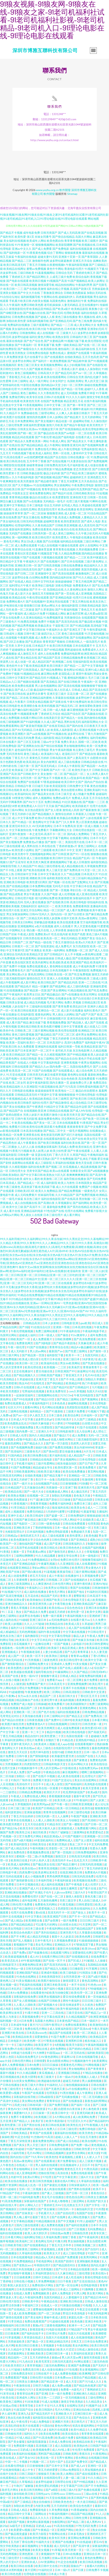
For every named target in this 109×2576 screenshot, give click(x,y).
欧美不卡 (99, 2189)
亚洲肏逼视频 (33, 1812)
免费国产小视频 (89, 1186)
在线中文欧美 (69, 918)
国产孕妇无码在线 (11, 1660)
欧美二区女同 (17, 1082)
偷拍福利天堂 (85, 2209)
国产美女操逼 (93, 709)
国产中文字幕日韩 (31, 1174)
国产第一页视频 (59, 890)
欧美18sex (88, 1948)
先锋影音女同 (78, 1170)
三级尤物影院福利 (14, 978)
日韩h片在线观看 (54, 397)
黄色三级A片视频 (97, 934)
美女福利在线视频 (14, 240)
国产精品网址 (63, 806)
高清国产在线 (10, 1676)
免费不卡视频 (46, 621)
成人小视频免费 (35, 1876)
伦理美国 (93, 1523)
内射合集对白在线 (63, 529)
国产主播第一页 (47, 569)
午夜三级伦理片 (12, 2089)
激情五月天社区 (18, 1752)
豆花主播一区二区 (78, 693)
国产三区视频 (77, 2229)
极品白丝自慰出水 (40, 497)
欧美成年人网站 (36, 240)
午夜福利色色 (55, 329)
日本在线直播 (38, 1607)
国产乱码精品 (17, 890)
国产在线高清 (69, 1199)
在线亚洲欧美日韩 (71, 1872)
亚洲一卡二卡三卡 (33, 1732)
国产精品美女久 (77, 441)
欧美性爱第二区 (12, 2125)
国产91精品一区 (22, 822)
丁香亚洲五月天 (73, 1375)
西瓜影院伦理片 (47, 509)
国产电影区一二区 (25, 1523)
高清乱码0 (11, 2425)
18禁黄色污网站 (22, 798)
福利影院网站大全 (92, 721)
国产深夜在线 (58, 701)
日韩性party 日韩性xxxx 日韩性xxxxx (58, 2493)
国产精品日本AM (96, 2297)
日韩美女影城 (14, 1002)
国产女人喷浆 (84, 1840)
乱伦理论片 (89, 1776)
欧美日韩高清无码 (14, 264)
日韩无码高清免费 (82, 1876)
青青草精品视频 (19, 497)
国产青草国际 (89, 256)
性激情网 (88, 1479)
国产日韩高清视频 (49, 565)
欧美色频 (91, 1535)
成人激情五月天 (27, 653)
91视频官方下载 (95, 268)
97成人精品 (23, 2437)
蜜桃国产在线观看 (78, 353)
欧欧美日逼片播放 (49, 1471)
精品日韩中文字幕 (19, 2513)
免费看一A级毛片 (71, 2389)
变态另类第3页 (82, 469)
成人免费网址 (81, 737)
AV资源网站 (48, 2562)
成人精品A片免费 (34, 613)
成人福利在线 (8, 1619)
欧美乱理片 (96, 1684)
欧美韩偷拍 (34, 1599)
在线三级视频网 (10, 721)
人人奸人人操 (25, 1146)
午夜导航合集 (63, 1603)
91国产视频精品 (77, 280)
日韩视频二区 (54, 1579)
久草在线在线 (47, 846)
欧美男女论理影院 (56, 1587)
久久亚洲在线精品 (31, 617)
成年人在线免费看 (49, 653)
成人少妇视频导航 (75, 365)
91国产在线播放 (37, 1347)
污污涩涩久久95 (77, 2121)
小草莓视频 (91, 1551)
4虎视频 (59, 2044)
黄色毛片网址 (11, 541)
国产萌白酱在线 (32, 1571)
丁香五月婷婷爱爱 (46, 2469)
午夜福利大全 (54, 629)
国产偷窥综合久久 (28, 349)
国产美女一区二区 (45, 1122)
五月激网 (44, 2558)
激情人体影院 (74, 1896)
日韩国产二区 (20, 942)
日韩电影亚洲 (70, 1323)
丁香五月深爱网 (68, 481)
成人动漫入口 (92, 1026)
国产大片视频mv (22, 485)
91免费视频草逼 (53, 617)
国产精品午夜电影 (75, 425)
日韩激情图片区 (56, 1018)
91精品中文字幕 (54, 1106)
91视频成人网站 (56, 613)
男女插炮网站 (62, 485)
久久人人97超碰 (34, 1623)
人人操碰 (100, 1960)
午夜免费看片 (40, 830)
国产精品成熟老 (13, 894)
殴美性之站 (23, 1832)
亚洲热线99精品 (85, 1740)
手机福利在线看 (10, 401)
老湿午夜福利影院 (37, 1082)
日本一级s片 (92, 1752)
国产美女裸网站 (57, 990)
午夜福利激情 (31, 2193)
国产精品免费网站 (52, 669)
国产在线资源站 (45, 946)
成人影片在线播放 (72, 1010)
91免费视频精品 (38, 1559)
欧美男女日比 (32, 994)
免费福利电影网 (70, 653)
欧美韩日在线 (19, 1860)
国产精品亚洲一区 (52, 2381)
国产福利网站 (81, 1203)
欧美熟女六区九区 (54, 1174)
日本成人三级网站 (68, 2289)
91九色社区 (26, 2361)
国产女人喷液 (53, 810)
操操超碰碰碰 (63, 581)
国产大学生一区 (96, 2205)
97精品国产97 (77, 2329)
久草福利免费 (52, 2237)
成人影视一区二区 (75, 513)
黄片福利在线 (58, 1455)
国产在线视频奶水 (76, 1579)
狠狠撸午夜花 (49, 1676)
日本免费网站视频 (40, 886)
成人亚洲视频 (83, 593)
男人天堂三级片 (37, 2145)
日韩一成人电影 (56, 709)
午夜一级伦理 (16, 1347)
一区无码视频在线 (74, 2397)
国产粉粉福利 (74, 1784)
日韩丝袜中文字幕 (26, 874)
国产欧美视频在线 (84, 244)
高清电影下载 (99, 625)
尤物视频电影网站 (40, 854)
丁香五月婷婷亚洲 (95, 1868)
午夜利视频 (37, 1848)
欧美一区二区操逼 (23, 609)
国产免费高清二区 (96, 1716)
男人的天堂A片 (9, 2562)
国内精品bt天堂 (51, 385)
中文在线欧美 (86, 1519)
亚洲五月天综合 (82, 260)
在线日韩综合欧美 (11, 1178)
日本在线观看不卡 (84, 645)
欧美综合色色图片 (22, 1932)
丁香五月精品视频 (11, 1736)
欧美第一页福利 (16, 1042)
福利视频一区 (8, 2020)
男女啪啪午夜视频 (19, 2273)
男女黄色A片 (93, 1567)
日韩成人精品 (80, 689)
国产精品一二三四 (62, 325)
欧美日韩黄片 (55, 665)
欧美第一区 (100, 1627)
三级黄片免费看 (75, 1411)
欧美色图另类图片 (11, 1824)
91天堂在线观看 (16, 1074)
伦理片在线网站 (74, 1211)
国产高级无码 (96, 1732)
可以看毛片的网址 (46, 1924)
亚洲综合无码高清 (14, 954)
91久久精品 (95, 2477)
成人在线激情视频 (82, 2337)
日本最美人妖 (41, 729)
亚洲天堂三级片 (56, 693)
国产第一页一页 (91, 1142)
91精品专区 (54, 1824)
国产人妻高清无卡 (78, 758)
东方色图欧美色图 (11, 762)
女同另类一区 (28, 778)
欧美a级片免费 (64, 2437)
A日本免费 (26, 2020)
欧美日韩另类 (8, 737)
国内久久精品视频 (40, 1435)
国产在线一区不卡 (54, 1960)
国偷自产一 (77, 2566)
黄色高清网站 (36, 974)
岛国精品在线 (55, 589)
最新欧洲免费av (97, 1074)
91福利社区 (45, 2570)
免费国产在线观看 (28, 782)
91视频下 (6, 2277)
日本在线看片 (8, 741)
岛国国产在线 (85, 2213)
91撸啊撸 (88, 2289)
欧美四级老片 (80, 806)
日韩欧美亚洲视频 (66, 525)
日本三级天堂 (63, 794)
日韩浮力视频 (41, 2385)
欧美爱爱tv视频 (10, 2093)
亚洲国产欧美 (52, 1599)
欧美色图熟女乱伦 (16, 1423)
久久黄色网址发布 (75, 589)
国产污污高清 (67, 1086)
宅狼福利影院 (81, 661)
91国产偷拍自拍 (36, 2149)
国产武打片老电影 (72, 1134)
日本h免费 (33, 2064)
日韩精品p (11, 1535)
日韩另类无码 (35, 1074)
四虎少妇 (19, 2105)
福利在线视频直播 (81, 248)
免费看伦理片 (30, 1896)
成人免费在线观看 (26, 545)
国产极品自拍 (46, 433)
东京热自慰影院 (34, 810)
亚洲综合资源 (50, 1888)
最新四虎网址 (13, 1443)
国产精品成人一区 (28, 1182)
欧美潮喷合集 (29, 705)
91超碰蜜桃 (16, 1692)
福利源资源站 (13, 1812)
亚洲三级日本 (71, 1359)
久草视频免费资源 (95, 866)
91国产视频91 (73, 1836)
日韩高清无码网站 (11, 1475)
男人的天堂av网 (72, 2357)
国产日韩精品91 (54, 954)
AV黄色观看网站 (26, 958)
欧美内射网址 (40, 962)
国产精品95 (60, 1387)
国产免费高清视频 (60, 1447)
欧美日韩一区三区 (27, 1363)
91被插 (88, 1960)
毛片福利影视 (75, 465)
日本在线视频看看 (68, 1122)
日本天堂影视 (20, 878)
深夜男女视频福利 (49, 1996)
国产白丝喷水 (76, 914)
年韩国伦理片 (42, 2265)
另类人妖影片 (31, 1114)
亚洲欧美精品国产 (85, 1603)
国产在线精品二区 (19, 2309)
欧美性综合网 (34, 1126)
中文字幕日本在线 (81, 886)
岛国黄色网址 (58, 300)
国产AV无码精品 (22, 729)
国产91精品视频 (80, 625)
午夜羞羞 (46, 2546)
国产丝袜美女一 (26, 2213)
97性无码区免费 (86, 2525)
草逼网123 (67, 2056)
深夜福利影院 (8, 1154)
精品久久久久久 (40, 2517)
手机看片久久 (47, 2213)
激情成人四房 (70, 810)
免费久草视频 (72, 1002)
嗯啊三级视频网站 (92, 1772)
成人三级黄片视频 (90, 2161)
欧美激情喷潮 (63, 898)
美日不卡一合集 (45, 1479)
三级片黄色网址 (94, 561)
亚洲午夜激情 (17, 834)
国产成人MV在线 (80, 1110)
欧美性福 (87, 1808)
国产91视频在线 (57, 733)
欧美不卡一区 (97, 1912)
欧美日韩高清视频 (26, 284)
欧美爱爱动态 (95, 1832)
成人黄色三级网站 (63, 533)
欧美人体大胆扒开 (36, 2233)
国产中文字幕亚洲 (64, 2177)
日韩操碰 (41, 1704)
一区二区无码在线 (74, 2052)
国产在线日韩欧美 (69, 681)
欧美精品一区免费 (11, 1134)
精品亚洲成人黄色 (73, 1648)
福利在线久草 (8, 2205)
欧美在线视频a (24, 1122)
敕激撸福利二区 (85, 573)
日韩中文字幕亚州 (17, 677)
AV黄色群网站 (50, 2056)
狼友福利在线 (60, 1507)
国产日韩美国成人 (28, 669)
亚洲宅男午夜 (49, 1700)
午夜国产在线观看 (33, 2093)
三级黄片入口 (68, 333)
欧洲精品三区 (86, 1030)
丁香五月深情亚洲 (19, 2141)
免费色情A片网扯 (43, 2285)
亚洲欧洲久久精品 (84, 2393)
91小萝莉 (57, 1423)
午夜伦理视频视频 (22, 1331)
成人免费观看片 (43, 1339)
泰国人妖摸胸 (51, 918)
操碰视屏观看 (23, 1158)
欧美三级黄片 (46, 2076)
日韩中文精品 (41, 2277)
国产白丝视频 (51, 541)
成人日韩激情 (81, 862)
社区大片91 (15, 1407)
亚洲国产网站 (65, 2529)
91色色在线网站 (26, 1976)
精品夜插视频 (88, 1166)
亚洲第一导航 (61, 1327)
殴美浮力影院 (75, 2044)
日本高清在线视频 (81, 1038)
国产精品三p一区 (96, 2012)
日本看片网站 (13, 2237)
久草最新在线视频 (63, 697)
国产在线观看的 (54, 357)
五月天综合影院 (35, 1824)
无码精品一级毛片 (54, 501)
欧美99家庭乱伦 (97, 557)
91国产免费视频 (21, 1467)
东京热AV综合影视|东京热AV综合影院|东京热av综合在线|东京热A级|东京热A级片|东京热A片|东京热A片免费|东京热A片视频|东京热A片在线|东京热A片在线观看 (54, 1255)
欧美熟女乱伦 (83, 529)
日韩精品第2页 (91, 1002)
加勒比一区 (23, 1776)
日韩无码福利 (34, 1968)
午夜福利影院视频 (77, 264)
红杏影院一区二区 (57, 1848)
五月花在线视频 (10, 1896)
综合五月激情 (88, 2137)
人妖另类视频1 (44, 2269)
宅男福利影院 (89, 449)
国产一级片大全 (23, 1483)
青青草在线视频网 (54, 1812)
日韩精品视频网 (54, 2153)
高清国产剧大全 (97, 2201)
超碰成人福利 (28, 1335)
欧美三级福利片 (88, 473)
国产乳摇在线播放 (93, 1363)
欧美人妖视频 (13, 1623)
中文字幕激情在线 (20, 830)
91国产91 (6, 2105)
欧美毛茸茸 (43, 2361)
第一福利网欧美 (22, 537)
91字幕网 (92, 1968)
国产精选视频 (43, 477)
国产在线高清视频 (92, 232)
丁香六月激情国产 (96, 733)
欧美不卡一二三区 (33, 1680)
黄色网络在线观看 (61, 966)
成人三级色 (44, 1748)
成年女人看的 (31, 1178)
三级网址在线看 (32, 1988)
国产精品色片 (23, 986)
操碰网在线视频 (78, 1403)
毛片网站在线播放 (53, 1407)
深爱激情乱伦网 (82, 1952)
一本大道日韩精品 (85, 2501)
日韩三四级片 (28, 2473)
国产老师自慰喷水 (11, 1114)
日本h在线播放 (72, 2554)
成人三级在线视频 (37, 858)
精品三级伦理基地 (49, 866)
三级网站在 (40, 2513)
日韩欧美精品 (19, 2133)
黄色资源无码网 (50, 1134)
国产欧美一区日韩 (94, 1118)
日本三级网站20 (54, 1716)
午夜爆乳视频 (25, 637)
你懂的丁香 (52, 1740)
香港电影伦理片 (74, 268)
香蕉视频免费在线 (38, 1852)
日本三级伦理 (68, 2129)
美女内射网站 (81, 2345)
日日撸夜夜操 (22, 1948)
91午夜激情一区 (25, 244)
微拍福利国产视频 (30, 1543)
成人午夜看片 (17, 701)
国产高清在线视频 (69, 685)
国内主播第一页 (59, 1082)
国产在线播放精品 (37, 970)
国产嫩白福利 (20, 709)
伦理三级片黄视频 (77, 501)
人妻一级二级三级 (74, 2477)
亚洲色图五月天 (97, 477)
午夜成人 (16, 1796)
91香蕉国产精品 (90, 1122)
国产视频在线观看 (37, 890)
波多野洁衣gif (44, 1419)
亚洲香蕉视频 (69, 1062)
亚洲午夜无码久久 (22, 1744)
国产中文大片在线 (28, 292)
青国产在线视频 (80, 1587)
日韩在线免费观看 (74, 1523)
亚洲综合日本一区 (95, 2554)
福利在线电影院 (51, 1199)
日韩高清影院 (71, 1692)
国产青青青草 (96, 2068)
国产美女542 (27, 2457)
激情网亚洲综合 (10, 778)
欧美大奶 (93, 2153)
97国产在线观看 (30, 557)
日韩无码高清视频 (91, 1864)
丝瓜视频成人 (71, 1166)
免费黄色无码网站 (46, 1904)
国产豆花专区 (17, 862)
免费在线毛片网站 (46, 449)
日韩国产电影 (99, 2445)
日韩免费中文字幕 (78, 786)
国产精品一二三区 (75, 557)
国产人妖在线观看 (91, 818)
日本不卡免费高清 (64, 826)
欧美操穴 (54, 1648)
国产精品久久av (39, 1066)
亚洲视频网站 (25, 926)
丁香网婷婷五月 (94, 2389)
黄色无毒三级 (93, 1896)
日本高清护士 (55, 1042)
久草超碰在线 (25, 1379)
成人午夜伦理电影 (69, 449)
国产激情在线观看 (11, 2317)
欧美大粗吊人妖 (46, 1828)
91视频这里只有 (49, 429)
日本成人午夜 (57, 2574)
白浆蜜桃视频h (56, 264)
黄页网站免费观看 (49, 389)
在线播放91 (72, 1575)
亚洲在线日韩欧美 (28, 1026)
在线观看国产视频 (92, 617)
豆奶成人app (44, 2525)
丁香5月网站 (99, 1656)
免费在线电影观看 (82, 2173)
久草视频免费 (90, 1575)
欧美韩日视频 (37, 280)
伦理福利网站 (23, 525)
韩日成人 (98, 1323)
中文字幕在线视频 (74, 1631)
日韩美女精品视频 (37, 701)
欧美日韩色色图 (12, 2574)
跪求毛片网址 (10, 2489)
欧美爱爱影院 (60, 497)
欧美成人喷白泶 (29, 1359)
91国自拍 (47, 2425)
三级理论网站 (46, 413)
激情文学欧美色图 (98, 397)
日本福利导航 (44, 1880)
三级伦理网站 (96, 2397)
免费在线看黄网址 (76, 2024)
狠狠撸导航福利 (92, 1559)
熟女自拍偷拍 (42, 2501)
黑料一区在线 (61, 453)
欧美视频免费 (41, 2449)
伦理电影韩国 (89, 2285)
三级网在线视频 (18, 1411)
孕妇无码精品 (69, 938)
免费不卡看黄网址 (22, 2117)
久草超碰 (88, 1623)
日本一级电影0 (89, 1555)
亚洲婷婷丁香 (98, 1615)
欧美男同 (78, 1567)
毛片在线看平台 (34, 357)
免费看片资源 (41, 1780)
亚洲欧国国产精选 (27, 1972)
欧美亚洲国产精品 (78, 962)
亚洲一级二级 (8, 2197)
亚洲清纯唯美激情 (47, 2389)
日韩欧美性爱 (82, 2149)
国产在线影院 (95, 365)
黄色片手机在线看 (89, 1058)
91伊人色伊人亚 (40, 1860)
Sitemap (72, 193)
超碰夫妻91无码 (48, 256)
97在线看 (72, 2369)
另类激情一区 (54, 1487)
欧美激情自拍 (98, 2024)
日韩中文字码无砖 (43, 581)
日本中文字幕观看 (72, 1026)
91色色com (95, 1984)
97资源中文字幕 (48, 1094)
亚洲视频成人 (10, 1652)
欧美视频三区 (92, 657)
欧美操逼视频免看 (16, 1956)
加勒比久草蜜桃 (95, 1379)
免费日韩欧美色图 (32, 304)
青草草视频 (34, 2365)
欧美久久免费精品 (46, 1190)
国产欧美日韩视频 (49, 1142)
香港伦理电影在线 (96, 2277)
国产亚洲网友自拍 (28, 745)
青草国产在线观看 (41, 2133)
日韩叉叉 (77, 2341)
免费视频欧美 (41, 2293)
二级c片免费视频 (43, 1856)
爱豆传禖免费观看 (74, 1996)
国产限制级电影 (40, 1756)
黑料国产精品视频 (49, 2453)
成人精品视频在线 (72, 866)
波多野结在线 (75, 733)
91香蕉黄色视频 (36, 252)
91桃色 (92, 1688)
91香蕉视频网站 (33, 405)
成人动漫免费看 (18, 1575)
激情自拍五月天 (36, 978)
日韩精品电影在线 (92, 762)
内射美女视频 (40, 300)
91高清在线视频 (64, 2525)
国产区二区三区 (97, 405)
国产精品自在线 (91, 1114)
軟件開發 (65, 190)
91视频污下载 (96, 1411)
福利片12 (17, 1627)
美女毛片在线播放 (52, 2197)
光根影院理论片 (15, 1531)
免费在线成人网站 (35, 1796)
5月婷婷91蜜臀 (55, 1511)
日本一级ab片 (65, 2076)
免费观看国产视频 (16, 2377)
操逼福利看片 (25, 449)
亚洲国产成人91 (29, 1888)
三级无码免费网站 (54, 2365)
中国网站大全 (17, 930)
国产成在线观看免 (87, 2473)
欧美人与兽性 (66, 1182)
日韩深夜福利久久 (74, 1543)
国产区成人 (75, 1960)
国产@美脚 (52, 1920)
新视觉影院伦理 (19, 308)
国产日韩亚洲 (60, 854)
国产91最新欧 (55, 1411)
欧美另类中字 (20, 854)
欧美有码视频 (46, 705)
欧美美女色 (78, 1507)
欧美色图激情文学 (22, 1539)
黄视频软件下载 (23, 1944)
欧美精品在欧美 (22, 2036)
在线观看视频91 (85, 1744)
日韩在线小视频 (23, 2281)
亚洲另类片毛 (86, 1487)
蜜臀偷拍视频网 (43, 2309)
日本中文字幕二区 (55, 405)
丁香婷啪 (6, 2281)
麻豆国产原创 (49, 1499)
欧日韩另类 (23, 2325)
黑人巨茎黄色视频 (87, 822)
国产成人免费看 (42, 248)
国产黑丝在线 (32, 2125)
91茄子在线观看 (87, 1427)
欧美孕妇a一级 (14, 1968)
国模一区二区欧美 (89, 741)
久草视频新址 (63, 1203)
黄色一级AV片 (30, 1676)
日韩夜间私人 (74, 641)
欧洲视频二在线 (62, 661)
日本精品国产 (13, 1487)
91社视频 (8, 1439)
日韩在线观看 (20, 1066)
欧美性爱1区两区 (37, 882)
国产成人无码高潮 (69, 232)
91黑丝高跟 (91, 2169)
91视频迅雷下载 (48, 553)
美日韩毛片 (78, 2421)
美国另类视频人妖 (92, 569)
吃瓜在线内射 (59, 934)
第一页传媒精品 (98, 1996)
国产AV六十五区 (33, 802)
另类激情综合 (72, 617)
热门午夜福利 (90, 1383)
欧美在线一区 (46, 2457)
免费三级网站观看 (46, 1331)
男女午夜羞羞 (32, 894)
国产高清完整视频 (11, 1595)
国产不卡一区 (37, 589)
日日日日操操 (50, 2064)
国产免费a (20, 1952)
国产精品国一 (89, 766)
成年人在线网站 (89, 545)
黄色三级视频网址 (26, 373)
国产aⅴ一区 (20, 1415)
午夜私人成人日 (33, 2089)
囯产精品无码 (63, 373)
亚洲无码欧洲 (85, 2113)
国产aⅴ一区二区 (83, 373)
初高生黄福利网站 (83, 2425)
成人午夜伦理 (19, 2421)
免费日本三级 (82, 1503)
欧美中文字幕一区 (96, 1660)
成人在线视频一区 (48, 333)
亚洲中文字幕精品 (14, 505)
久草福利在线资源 (82, 2353)
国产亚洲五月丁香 (75, 629)
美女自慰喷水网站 (58, 2060)
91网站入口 (7, 1788)
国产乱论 (101, 2165)
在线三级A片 (68, 2489)
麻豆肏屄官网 (75, 613)
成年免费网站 (58, 2048)
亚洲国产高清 (8, 774)
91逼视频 (49, 1571)
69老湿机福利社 (44, 1840)
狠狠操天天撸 (47, 2473)
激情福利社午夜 (77, 300)
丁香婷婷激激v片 (66, 846)
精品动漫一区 (64, 421)
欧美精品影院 (79, 308)
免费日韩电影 (88, 2129)
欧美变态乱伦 (10, 1960)
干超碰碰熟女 (17, 649)
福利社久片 (31, 2433)
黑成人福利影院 (45, 737)
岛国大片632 (95, 1391)
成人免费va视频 (62, 2385)
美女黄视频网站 (89, 2369)
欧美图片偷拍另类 (13, 1724)
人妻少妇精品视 (53, 1652)
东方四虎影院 (81, 946)
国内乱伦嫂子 (93, 377)
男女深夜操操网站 (17, 914)
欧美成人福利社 (42, 453)
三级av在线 (90, 2493)
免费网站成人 (65, 1840)
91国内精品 (15, 1455)
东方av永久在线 (28, 1696)
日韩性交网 (80, 2517)
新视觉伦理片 (25, 409)
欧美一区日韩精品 (68, 1808)
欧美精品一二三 (51, 369)
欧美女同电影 (13, 1928)
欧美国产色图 (77, 934)
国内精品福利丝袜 (61, 577)
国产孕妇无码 (54, 313)
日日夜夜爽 (12, 2333)
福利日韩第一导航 (69, 1046)
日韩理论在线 (63, 2481)
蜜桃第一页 (23, 1856)
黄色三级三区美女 (28, 365)
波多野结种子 (83, 697)
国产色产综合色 (33, 341)
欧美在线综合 (99, 1764)
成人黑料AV (94, 2521)
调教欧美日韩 (37, 878)
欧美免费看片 (88, 1467)
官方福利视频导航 (91, 922)
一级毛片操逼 (14, 1199)
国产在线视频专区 (11, 938)
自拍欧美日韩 (11, 489)
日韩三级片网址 (10, 1355)
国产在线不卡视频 (44, 1776)
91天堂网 (85, 1924)
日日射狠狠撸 (68, 1483)
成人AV (35, 1956)
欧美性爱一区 (76, 1611)
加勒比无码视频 (62, 1495)
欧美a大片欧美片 (86, 942)
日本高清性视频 (82, 1327)
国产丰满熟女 (33, 950)
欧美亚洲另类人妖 (41, 1603)
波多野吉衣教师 (87, 333)
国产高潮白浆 (46, 1203)
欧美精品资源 (89, 1046)
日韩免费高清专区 (22, 2373)
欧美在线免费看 (50, 2433)
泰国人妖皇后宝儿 (18, 2285)
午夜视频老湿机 (31, 1652)
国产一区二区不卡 (43, 1050)
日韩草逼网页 (28, 2209)
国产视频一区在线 (59, 882)
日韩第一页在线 (97, 497)
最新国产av (56, 1351)
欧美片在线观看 (29, 2425)
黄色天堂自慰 (83, 1162)
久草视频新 (47, 2345)
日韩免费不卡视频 (97, 2570)
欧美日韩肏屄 (23, 1102)
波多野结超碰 (20, 337)
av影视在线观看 (10, 1130)
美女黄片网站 (95, 2293)
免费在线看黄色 (42, 529)
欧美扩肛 (38, 2121)
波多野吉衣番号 (36, 693)
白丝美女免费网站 (25, 2080)
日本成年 (58, 2277)
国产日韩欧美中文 (28, 774)
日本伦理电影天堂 (73, 1599)
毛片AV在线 (92, 1375)
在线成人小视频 (27, 1062)
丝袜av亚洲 (59, 2558)
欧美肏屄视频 (81, 1720)
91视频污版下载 (74, 341)
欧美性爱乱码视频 (47, 2485)
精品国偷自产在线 (27, 1700)
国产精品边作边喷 (76, 1106)
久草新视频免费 (29, 2016)
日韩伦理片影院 (10, 2301)
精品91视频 (54, 1732)
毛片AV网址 (35, 2153)
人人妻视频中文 (73, 2297)
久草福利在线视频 (63, 1162)
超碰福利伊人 (66, 296)
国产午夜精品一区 (43, 2529)
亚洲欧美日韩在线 (71, 2301)
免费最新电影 (38, 2509)
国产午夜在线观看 (78, 1150)
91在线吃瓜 (37, 1383)
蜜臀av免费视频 (36, 268)
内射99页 (17, 2177)
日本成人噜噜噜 (59, 2201)
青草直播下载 (46, 345)
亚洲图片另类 (60, 2421)
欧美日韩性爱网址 (97, 1644)
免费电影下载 (49, 517)
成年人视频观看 (15, 1511)
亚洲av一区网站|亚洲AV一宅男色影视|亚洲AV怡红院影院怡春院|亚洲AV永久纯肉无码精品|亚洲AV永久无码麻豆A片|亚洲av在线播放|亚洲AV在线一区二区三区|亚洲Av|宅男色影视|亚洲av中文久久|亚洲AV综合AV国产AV (53, 1307)
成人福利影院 (49, 1182)
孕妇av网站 (39, 1567)
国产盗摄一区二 (56, 1515)
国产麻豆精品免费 (97, 914)
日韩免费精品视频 (93, 1712)
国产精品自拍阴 (83, 1499)
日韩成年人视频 (13, 633)
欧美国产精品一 (92, 778)
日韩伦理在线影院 (84, 830)
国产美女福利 (33, 2317)
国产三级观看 (43, 850)
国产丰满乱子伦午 (40, 1892)
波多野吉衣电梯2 (30, 1615)
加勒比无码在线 (96, 292)
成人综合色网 (84, 1070)
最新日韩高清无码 (26, 569)
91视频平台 (93, 2405)
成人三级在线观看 (53, 1535)
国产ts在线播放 (33, 501)
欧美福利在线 (49, 1363)
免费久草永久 (69, 741)
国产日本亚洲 (23, 1050)
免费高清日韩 (31, 2369)
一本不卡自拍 (77, 1984)
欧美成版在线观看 (22, 1672)
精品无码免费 (25, 737)
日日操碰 (65, 1499)
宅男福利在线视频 (33, 1391)
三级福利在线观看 (40, 1006)
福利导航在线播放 (75, 1178)
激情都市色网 (40, 260)
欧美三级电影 (68, 1972)
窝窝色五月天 (73, 2169)
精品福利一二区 (18, 2357)
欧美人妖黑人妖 (39, 1150)
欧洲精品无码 (14, 902)
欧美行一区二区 (36, 1042)
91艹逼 (34, 1499)
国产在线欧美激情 (35, 288)
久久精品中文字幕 (19, 2349)
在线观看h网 (70, 1708)
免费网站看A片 (15, 601)
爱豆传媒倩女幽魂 (70, 1451)
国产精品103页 (45, 1399)
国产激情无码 (57, 1551)
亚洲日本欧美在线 (55, 1984)
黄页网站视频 (96, 1471)
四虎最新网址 (16, 2353)
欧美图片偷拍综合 (49, 1980)
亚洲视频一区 (93, 1836)
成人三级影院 (43, 1162)
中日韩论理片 (96, 1631)
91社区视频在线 (72, 802)
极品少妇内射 (51, 473)
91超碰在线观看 (59, 2321)
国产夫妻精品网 (54, 341)
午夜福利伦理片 (51, 1688)
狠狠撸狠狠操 (66, 1094)
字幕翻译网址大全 (61, 830)
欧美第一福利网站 (54, 950)
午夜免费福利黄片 (25, 1728)
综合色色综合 (75, 1607)
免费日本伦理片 (70, 1559)
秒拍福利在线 (95, 902)
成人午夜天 (44, 1387)
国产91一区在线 (80, 854)
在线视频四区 (8, 365)
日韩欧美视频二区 (85, 2245)
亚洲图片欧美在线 (13, 2032)
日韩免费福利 (76, 1515)
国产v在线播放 (70, 994)
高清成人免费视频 (69, 517)
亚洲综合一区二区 (49, 1010)
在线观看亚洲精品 (18, 1567)
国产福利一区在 (81, 2105)
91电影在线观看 (56, 2329)
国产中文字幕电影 (93, 665)
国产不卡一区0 (78, 1916)
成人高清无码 (86, 525)
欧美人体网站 (66, 2473)
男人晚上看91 (22, 2217)
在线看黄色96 (39, 1992)
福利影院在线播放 (44, 2349)
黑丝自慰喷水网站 (72, 790)
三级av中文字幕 (50, 741)
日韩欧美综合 (100, 770)
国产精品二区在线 (17, 697)
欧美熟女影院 (60, 337)
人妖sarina (6, 1804)
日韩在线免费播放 (72, 565)
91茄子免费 (58, 2036)
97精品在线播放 (93, 2072)
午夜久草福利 (100, 2028)
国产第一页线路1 (62, 1852)
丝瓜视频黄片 (22, 1644)
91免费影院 (82, 1748)
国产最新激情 (88, 810)
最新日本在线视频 (68, 1948)
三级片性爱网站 (45, 1463)
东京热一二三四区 (49, 2397)
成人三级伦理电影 (74, 2253)
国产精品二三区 (22, 260)
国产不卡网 (18, 1936)
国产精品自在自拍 (66, 1058)
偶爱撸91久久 (22, 2113)
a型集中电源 (23, 1439)
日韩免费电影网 (59, 2145)
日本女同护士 (58, 381)
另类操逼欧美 (100, 288)
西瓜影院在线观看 (44, 1948)
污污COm (66, 1395)
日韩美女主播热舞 (96, 2197)
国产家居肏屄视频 (31, 725)
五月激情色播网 (48, 1900)
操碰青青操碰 (34, 465)
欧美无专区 (27, 1828)
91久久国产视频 (30, 369)
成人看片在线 (11, 1211)
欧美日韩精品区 (16, 1054)
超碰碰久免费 (99, 1736)
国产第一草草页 (77, 405)
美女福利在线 (20, 329)
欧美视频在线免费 (85, 1880)
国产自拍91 (92, 2249)
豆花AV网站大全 (78, 1764)
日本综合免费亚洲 (95, 2341)
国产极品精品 (43, 1034)
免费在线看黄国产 (36, 2321)
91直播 (23, 2517)
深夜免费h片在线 (12, 2048)
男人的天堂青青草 (11, 1367)
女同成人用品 (69, 505)
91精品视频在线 (77, 990)
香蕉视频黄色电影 (60, 1796)
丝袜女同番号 (43, 236)
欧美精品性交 (19, 1800)
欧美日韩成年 (35, 1515)
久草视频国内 (23, 1804)
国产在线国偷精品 (70, 429)
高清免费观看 (86, 1078)
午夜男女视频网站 (89, 1062)
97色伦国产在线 (54, 1211)
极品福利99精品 (44, 689)
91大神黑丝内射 (27, 389)
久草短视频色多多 (93, 2469)
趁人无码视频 (69, 393)
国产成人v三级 (24, 689)
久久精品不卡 (11, 413)
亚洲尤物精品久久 (16, 1603)
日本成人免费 (16, 1772)
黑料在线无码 (72, 721)
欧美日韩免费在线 (36, 1455)
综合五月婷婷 (52, 505)
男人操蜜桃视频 (92, 2080)
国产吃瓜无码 (74, 2249)
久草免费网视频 (45, 2281)
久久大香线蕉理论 (49, 393)
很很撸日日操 (32, 605)
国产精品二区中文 (54, 1130)
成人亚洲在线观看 (87, 894)
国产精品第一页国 (35, 990)
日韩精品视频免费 (72, 657)
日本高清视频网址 (27, 2289)
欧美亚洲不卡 (44, 2044)
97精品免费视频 (62, 469)
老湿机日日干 (70, 754)
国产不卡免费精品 (96, 2485)
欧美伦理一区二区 (82, 1992)
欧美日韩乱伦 (49, 1547)
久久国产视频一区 (11, 1078)
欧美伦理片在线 (10, 910)
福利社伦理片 (40, 1102)
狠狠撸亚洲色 (55, 513)
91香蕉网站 (100, 2453)
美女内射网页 (49, 762)
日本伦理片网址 (62, 1583)
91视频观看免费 (27, 713)
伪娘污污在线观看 (30, 2477)
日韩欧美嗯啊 (63, 1339)
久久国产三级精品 (85, 1419)
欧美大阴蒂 (29, 2076)
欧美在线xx (29, 1868)
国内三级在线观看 (27, 2225)
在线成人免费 (22, 2293)
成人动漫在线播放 (52, 2369)
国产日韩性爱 (100, 469)
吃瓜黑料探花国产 (74, 1792)
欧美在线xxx (57, 1607)
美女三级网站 (46, 1058)
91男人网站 (68, 1519)
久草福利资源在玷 (44, 2273)
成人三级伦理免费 (11, 425)
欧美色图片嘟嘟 (50, 1026)
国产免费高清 (72, 870)
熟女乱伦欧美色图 (19, 2417)
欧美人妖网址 (96, 280)
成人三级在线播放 (69, 762)
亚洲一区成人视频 (87, 826)
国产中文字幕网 (39, 770)
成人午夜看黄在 (27, 1142)
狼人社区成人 (62, 689)
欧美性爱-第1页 (24, 236)
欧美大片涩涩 (66, 2349)
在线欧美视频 (33, 1475)
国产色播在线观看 (89, 2489)
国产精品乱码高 (68, 982)
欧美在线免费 (8, 517)
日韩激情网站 (27, 333)
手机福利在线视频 (30, 1984)
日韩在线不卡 (44, 2373)
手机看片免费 (25, 1788)
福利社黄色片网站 (40, 337)
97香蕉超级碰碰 (51, 782)
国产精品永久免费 (20, 441)
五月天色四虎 (90, 357)
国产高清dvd (82, 2028)
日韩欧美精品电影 (90, 605)
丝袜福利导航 (46, 1194)
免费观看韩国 (81, 906)
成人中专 (28, 2469)
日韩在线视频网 (57, 1724)
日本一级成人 (47, 1335)
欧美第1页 (23, 1639)
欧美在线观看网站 (55, 377)
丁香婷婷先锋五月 (84, 272)
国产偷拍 (63, 1335)
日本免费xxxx (63, 2377)
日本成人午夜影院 (69, 766)
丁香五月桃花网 (82, 581)
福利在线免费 (36, 1166)
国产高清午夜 (98, 1174)
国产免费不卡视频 (14, 966)
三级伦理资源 (43, 469)
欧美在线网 (89, 2141)
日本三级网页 (60, 1098)
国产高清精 (89, 1820)
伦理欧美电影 (72, 313)
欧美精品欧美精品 (40, 1098)
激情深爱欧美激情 (90, 705)
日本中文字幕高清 (49, 874)
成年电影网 (29, 1900)
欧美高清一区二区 (20, 1070)
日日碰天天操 (40, 786)
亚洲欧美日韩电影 (14, 882)
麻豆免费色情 (16, 1852)
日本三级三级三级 (19, 1808)
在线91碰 (57, 1752)
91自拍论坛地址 (10, 296)
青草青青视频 (72, 240)
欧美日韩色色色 (70, 1547)
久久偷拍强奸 (99, 421)
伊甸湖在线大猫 (13, 605)
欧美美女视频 (41, 2550)
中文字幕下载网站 (58, 838)
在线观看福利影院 (54, 1138)
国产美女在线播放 (14, 1106)
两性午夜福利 (71, 2000)
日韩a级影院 (46, 2097)
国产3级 (24, 1327)
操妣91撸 (41, 1447)
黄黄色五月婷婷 (39, 758)
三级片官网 (98, 2089)
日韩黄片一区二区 (23, 946)
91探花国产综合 (23, 2409)
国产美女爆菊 (47, 2209)
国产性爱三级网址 (76, 1351)
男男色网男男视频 (58, 1876)
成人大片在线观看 (67, 1186)
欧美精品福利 (11, 1086)
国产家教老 (80, 1760)
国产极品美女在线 (43, 794)
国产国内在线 (74, 725)
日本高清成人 (8, 1182)
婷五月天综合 (38, 1575)
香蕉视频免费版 (56, 1022)
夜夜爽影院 (83, 1700)
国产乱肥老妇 (33, 641)
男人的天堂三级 (94, 381)
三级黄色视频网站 (55, 2325)
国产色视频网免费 (93, 445)
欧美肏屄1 (74, 1367)
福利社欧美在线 (70, 1142)
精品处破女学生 (43, 1467)
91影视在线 (69, 1768)
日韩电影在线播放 (23, 1090)
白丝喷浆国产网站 (43, 998)
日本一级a (60, 1527)
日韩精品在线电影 (41, 1459)
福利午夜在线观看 (49, 1631)
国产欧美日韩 (78, 1098)
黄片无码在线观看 (11, 1876)
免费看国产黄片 (36, 1684)
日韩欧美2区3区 (25, 1190)
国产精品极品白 (51, 994)
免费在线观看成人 (37, 966)
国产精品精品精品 (32, 445)
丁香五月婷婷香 (59, 1038)
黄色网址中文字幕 (44, 822)
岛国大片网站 (83, 236)
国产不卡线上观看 (11, 870)
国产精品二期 (76, 2521)
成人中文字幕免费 (23, 818)
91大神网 (39, 2052)
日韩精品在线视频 (58, 1110)
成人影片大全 (23, 593)
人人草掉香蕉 (58, 930)
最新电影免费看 (56, 1207)
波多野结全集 (20, 577)
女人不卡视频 (73, 954)
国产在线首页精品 (54, 725)
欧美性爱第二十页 (52, 1736)
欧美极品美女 (43, 625)
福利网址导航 (33, 2237)
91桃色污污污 (25, 2389)
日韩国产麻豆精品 (25, 1519)
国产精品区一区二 (75, 774)
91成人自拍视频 (48, 545)
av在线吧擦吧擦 (34, 457)
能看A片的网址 (96, 2566)
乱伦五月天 (81, 1860)
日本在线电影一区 (80, 1527)
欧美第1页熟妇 (41, 1158)
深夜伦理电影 (63, 585)
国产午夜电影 (74, 1884)
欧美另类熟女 (17, 353)
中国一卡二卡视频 (16, 2461)
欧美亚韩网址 (85, 509)
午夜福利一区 (89, 681)
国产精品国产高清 (49, 657)
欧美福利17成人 (51, 754)
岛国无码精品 (52, 2297)
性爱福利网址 (25, 2129)
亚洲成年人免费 (61, 1664)
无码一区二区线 (98, 1435)
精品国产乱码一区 (84, 858)
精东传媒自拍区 (67, 1463)
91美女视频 (80, 1664)
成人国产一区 (16, 1656)
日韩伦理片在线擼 (41, 2377)
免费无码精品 (35, 1511)
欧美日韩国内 (44, 2409)
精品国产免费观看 (67, 2257)
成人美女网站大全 (85, 325)
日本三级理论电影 (79, 1812)
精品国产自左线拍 (55, 457)
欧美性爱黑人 (60, 537)
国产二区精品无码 (31, 918)
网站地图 (93, 218)
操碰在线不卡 (75, 930)
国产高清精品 (49, 681)
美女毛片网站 (44, 1944)
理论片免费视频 (29, 1688)
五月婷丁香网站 (33, 1078)
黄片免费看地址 (67, 2161)
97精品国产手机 (10, 2193)
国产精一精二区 (27, 433)
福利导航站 (48, 2289)
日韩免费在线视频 (23, 317)
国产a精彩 (52, 2489)
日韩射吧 (98, 1936)
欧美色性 (51, 2157)
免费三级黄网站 (99, 1704)
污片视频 (97, 1387)
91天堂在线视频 (56, 2497)
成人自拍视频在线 (26, 1203)
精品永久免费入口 (46, 2129)
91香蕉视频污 (20, 1503)
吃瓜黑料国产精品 (87, 489)
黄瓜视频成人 (47, 2072)
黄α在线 (40, 1912)
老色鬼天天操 (82, 1495)
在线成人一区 (25, 2165)
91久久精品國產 (45, 1555)
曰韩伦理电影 (60, 1539)
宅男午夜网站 (65, 2457)
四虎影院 (63, 1908)
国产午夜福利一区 (26, 345)
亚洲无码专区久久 (20, 826)
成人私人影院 (54, 1784)
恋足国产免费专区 (77, 2461)
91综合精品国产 (97, 513)
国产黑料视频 (99, 2497)
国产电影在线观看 (17, 280)
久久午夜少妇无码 (86, 533)
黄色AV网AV (63, 2425)
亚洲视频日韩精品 (69, 2072)
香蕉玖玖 (85, 2453)
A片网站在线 (62, 2117)
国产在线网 (58, 2217)
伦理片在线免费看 (22, 1912)
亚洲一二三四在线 (89, 982)
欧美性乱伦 (74, 2125)
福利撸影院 (32, 1635)
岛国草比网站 (8, 1335)
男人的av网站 (38, 1351)
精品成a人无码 (44, 2257)
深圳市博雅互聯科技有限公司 (45, 50)
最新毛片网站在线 (36, 2048)
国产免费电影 (60, 248)
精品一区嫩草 (40, 986)
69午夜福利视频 (31, 1960)
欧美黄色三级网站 (11, 2401)
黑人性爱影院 (44, 1427)
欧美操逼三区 (20, 770)
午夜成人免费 (95, 1635)
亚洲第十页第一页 (69, 256)
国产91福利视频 (30, 721)
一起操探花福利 (23, 1395)
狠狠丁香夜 (69, 2237)
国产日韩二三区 (24, 573)
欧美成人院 (72, 1623)
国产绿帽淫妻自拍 (11, 313)
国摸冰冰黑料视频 (11, 2570)
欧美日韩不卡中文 (63, 850)
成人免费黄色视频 (52, 2225)
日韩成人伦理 (18, 1435)
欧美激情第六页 (10, 1138)
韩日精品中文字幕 (11, 561)
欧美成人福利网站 (19, 1864)
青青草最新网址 (50, 790)
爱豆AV (98, 2542)
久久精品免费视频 (69, 553)
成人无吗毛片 (62, 2546)
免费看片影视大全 (96, 1211)
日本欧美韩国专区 (50, 1976)
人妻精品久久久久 (92, 517)
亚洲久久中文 (47, 1431)
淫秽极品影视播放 (45, 922)
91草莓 (56, 2550)
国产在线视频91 (51, 561)
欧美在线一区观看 (47, 1788)
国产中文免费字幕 (96, 1126)
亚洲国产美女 (86, 938)
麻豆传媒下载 (37, 1022)
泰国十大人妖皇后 (63, 1936)
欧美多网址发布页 (46, 1872)
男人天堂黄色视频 (85, 926)
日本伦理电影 (40, 749)
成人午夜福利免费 (84, 966)
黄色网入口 (7, 1980)
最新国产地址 (76, 1591)
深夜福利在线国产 (35, 2201)
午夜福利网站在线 (57, 1928)
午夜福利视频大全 (76, 1615)
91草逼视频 (12, 2337)
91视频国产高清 (57, 280)
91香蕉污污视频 (19, 1150)
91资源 (64, 2566)
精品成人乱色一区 (30, 2185)
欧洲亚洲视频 (99, 2016)
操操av (56, 2357)
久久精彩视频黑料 (55, 1054)
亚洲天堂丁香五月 (47, 1379)
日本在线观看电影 (22, 2257)
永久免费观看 (25, 1046)
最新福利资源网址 (20, 529)
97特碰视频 (72, 1423)
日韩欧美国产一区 (19, 1339)
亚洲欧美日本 (22, 1527)
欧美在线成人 (8, 2457)
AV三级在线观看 (10, 846)
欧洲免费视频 (58, 361)
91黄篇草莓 (87, 1511)
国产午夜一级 (59, 1804)
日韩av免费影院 (70, 2469)
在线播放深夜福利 (46, 1146)
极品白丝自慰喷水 (86, 1090)
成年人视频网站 (42, 798)
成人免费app (41, 1439)
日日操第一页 (41, 2113)
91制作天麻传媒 (39, 1423)
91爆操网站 (61, 1672)
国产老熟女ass (22, 2265)
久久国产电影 (49, 894)
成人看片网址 (72, 1215)
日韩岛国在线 (58, 758)
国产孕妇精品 (55, 1383)
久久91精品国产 (65, 1194)
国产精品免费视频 (69, 1190)
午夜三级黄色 (11, 1186)
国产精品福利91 (99, 2121)
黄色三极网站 (28, 393)
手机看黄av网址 (37, 1551)
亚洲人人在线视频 (58, 978)
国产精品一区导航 (72, 389)
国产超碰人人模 (45, 317)
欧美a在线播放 (67, 509)
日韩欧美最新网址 (25, 1471)
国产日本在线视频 (72, 561)
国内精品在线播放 (92, 553)
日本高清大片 (89, 874)
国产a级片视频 (22, 1840)
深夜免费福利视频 (90, 1676)
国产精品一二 (72, 665)
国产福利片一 (41, 361)
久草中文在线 (23, 645)
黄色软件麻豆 (34, 649)
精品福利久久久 (94, 565)
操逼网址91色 (85, 1371)
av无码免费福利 (59, 1619)
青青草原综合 (50, 489)
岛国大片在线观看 (79, 2333)
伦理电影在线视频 (35, 2574)
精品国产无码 (49, 1595)
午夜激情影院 (81, 970)
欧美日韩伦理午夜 (72, 1660)
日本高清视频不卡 (61, 970)
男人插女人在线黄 (31, 1215)
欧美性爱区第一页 (66, 1467)
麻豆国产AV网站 (48, 1519)
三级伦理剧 (83, 2273)
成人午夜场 (56, 1575)
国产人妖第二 (99, 1800)
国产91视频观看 (98, 361)
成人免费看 (79, 1435)
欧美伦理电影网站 (93, 429)
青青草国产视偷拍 (54, 641)
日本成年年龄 (19, 2024)
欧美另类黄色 (63, 906)
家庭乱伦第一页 (78, 2317)
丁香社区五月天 (88, 1696)
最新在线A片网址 (65, 2181)
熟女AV (24, 1383)
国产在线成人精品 (20, 581)
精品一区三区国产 (54, 910)
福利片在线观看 (59, 2429)
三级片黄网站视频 (43, 1030)
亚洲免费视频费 (77, 1684)
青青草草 (44, 1760)
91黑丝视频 (67, 2093)
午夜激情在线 (22, 2385)
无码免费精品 (96, 2229)
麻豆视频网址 (71, 1772)
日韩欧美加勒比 (10, 1174)
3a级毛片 (15, 2525)
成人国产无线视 (94, 1022)
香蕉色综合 (98, 2193)
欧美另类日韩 (43, 409)
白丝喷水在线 (90, 1423)
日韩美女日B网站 (22, 922)
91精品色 (68, 1740)
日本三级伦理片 (53, 1215)
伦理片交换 (9, 1768)
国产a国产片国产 (86, 1014)
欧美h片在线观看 (45, 818)
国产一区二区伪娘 (17, 838)
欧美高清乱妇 (31, 762)
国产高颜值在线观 (92, 713)
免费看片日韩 (17, 1126)
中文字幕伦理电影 (60, 1635)
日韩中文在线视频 (11, 1916)
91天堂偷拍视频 (95, 633)
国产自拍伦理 (66, 2213)
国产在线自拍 (11, 445)
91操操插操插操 (88, 1940)
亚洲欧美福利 (92, 790)
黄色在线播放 (98, 786)
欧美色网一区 (33, 2040)
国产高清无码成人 (46, 766)
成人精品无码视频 (35, 1002)
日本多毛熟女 (76, 2534)
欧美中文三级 (14, 1207)
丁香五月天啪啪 (36, 264)
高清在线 (63, 2173)
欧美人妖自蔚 (96, 1054)
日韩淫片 (74, 1724)
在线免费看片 (99, 1956)
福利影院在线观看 (44, 2417)
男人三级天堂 (54, 870)
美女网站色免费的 (33, 2101)
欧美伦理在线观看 (66, 1030)
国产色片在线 (47, 1712)
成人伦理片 (92, 1884)
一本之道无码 (34, 834)
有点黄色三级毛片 (84, 749)
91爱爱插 (73, 1511)
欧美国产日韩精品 (44, 1808)
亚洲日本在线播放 (97, 1607)
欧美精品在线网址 (14, 268)
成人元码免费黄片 (26, 1194)
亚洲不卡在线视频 (74, 1688)
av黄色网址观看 (92, 954)
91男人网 (79, 2293)
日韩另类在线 (31, 938)
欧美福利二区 (25, 2241)
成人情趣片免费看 (84, 794)
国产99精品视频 (77, 1054)
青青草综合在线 (22, 549)
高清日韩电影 (78, 902)
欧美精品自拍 (55, 1623)
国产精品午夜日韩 (55, 2068)
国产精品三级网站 (68, 1399)
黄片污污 (36, 2024)
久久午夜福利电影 (23, 477)
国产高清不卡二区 (35, 1207)
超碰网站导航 (81, 421)
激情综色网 (37, 1579)
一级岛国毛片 (91, 641)
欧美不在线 (75, 2558)
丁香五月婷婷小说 (20, 814)
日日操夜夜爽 (22, 2277)
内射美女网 (42, 2505)
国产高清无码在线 (67, 621)
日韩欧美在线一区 (56, 974)
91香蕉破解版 (80, 2509)
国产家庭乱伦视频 (55, 2185)
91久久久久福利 (76, 397)
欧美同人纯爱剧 (36, 1648)
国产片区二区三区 (63, 1034)
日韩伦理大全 (17, 1170)
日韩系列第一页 (42, 533)
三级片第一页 (25, 766)
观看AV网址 (32, 1407)
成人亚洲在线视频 (85, 729)
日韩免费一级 (25, 1154)
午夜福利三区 (30, 2305)
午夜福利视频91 (59, 2513)
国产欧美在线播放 (17, 589)
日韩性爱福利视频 (87, 1086)
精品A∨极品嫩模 (82, 1347)
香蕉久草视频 (19, 1607)
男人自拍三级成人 (90, 1900)
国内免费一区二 (59, 1066)
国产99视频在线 (31, 489)
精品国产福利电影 (63, 437)
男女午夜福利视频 (61, 749)
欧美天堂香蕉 (91, 1788)
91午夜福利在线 (70, 1331)
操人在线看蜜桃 (86, 1563)
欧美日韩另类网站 (32, 2489)
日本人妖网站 (55, 417)
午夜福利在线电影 (26, 256)
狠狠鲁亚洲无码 (71, 445)
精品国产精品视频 (82, 2513)
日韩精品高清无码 (26, 1094)
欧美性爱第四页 (70, 521)
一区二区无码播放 (92, 2097)
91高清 (49, 2137)
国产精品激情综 (59, 1102)
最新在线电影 (14, 341)
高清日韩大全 (67, 1696)
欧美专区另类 (57, 2538)
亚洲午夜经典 (82, 1583)
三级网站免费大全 (37, 1664)
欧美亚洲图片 (17, 733)
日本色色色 (58, 1403)
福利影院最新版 (37, 2441)
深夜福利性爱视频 (34, 425)
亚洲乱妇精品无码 (57, 2341)
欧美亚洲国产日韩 (55, 1916)
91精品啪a (101, 2133)
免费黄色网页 (25, 1343)
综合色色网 (42, 1539)
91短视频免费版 (23, 1427)
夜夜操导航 (64, 1571)
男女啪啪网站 (77, 2068)
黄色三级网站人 (88, 846)
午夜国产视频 (79, 1816)
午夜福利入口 (35, 1587)
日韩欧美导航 (13, 2245)
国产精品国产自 (13, 1110)
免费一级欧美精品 (66, 345)
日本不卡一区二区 (96, 842)
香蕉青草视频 (39, 1503)
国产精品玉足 (75, 1716)
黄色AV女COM (17, 2109)
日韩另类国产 (49, 232)
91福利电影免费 (29, 2197)
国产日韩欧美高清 (14, 858)
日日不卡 (38, 1784)
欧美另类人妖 (63, 1800)
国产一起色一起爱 (11, 629)
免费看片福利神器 (60, 1503)
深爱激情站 (41, 2036)
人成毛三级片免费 (61, 276)
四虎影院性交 (33, 1764)
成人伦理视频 (67, 894)
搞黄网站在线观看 (23, 1162)
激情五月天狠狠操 (43, 593)
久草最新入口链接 (84, 814)
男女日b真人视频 (31, 541)
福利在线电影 (89, 313)
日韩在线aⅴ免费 (59, 2233)
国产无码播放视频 (67, 2097)
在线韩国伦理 (52, 2477)
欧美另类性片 (95, 425)
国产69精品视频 (54, 649)
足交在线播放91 (89, 304)
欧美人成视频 (31, 790)
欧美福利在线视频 (25, 2453)
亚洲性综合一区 (10, 918)
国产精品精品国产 (82, 1928)
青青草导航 (26, 2405)
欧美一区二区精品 (85, 2032)
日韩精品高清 (32, 1323)
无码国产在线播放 (20, 533)
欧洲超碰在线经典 (49, 2080)
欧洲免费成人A (27, 806)
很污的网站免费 (45, 898)
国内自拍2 (16, 2157)
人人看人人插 (99, 1150)
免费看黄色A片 (82, 585)
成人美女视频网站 (30, 2068)
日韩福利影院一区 (41, 1800)
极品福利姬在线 (85, 349)
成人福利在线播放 (35, 1591)
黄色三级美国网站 (19, 1583)
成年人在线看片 (63, 926)
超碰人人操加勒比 (90, 369)
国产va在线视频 (36, 733)
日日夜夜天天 (92, 725)
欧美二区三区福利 (75, 878)
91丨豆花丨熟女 (12, 1611)
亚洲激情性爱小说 (38, 1507)
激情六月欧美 (54, 425)
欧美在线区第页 (22, 962)
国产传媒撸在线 (38, 1952)
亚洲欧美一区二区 (25, 1712)
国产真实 (19, 2145)
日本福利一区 (89, 1415)
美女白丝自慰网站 (85, 1780)
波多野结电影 (33, 1668)
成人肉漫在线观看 (55, 2189)
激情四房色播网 (36, 417)
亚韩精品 (28, 2525)
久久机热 (88, 2004)
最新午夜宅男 (82, 1796)
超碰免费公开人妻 (81, 1082)
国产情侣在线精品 (63, 236)
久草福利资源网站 (13, 1740)
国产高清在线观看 (63, 573)
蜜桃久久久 (75, 1551)
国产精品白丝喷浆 (13, 1720)
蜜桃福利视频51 (77, 677)
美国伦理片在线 (75, 842)
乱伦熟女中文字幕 (11, 405)
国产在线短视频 (56, 461)
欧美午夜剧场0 (55, 2121)
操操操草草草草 (13, 513)
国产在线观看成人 (64, 1070)
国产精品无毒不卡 (55, 1475)
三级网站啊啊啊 (23, 1555)
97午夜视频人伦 (94, 2125)
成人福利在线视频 (52, 1884)
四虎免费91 (26, 1872)
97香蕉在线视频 (53, 2040)
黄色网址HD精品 (74, 669)
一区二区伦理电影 (95, 2550)
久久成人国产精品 (52, 721)
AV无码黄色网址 (42, 826)
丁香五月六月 (20, 758)
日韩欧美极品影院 (31, 473)
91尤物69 (37, 2137)
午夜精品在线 (52, 1772)
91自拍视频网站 (43, 485)
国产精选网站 (58, 986)
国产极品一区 (35, 2341)
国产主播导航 (8, 409)
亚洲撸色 (83, 2265)
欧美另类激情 (25, 481)
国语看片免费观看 (55, 1126)
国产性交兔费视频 (79, 974)
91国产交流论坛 (62, 1780)
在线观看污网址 (80, 838)
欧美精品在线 (17, 597)
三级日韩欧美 (25, 272)
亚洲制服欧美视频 (88, 2261)
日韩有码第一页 (37, 2105)
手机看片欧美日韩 (20, 300)
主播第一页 (17, 1551)
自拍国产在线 (85, 1756)
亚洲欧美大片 (64, 2413)
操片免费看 (91, 1680)
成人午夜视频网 (10, 982)
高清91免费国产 (74, 1042)
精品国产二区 (48, 1696)
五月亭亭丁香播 (36, 461)
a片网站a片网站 (10, 1215)
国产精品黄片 (72, 417)
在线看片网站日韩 (31, 717)
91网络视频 (92, 2064)
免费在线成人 (58, 353)
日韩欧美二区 (23, 1030)
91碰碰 (23, 1619)
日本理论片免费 (56, 2333)
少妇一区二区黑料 (72, 385)
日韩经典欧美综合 (84, 493)
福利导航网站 (98, 737)
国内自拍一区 (59, 914)
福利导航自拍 (44, 1672)
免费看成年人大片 (93, 649)
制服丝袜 (93, 1543)
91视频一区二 (39, 2461)
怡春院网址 (59, 2521)
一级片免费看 (69, 1920)
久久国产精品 (80, 1672)
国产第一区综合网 (67, 2285)
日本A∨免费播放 (18, 1992)
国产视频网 (56, 2169)
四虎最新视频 (84, 296)
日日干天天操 (45, 806)
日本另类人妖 (38, 2429)
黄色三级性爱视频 (23, 1034)
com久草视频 (76, 1391)
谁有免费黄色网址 (40, 493)
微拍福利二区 (66, 349)
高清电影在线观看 (95, 1784)
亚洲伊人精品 (95, 1006)
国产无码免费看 (96, 1178)
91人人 (100, 2513)
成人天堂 (71, 2381)
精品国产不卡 (37, 1018)
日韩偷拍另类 (80, 2233)
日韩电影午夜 (8, 1872)
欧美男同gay (41, 1804)
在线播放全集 (63, 998)
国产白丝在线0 (82, 998)
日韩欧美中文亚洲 (93, 1692)
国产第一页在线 (65, 593)
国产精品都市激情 (46, 481)
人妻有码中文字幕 (81, 453)
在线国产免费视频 (52, 401)
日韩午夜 (22, 1756)
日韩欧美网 (70, 2453)
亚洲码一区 (95, 2465)
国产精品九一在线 (72, 717)
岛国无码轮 (92, 1355)
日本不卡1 (42, 2405)
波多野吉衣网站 (22, 361)
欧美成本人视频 (45, 1744)
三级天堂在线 (75, 2012)
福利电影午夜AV (95, 1042)
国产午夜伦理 (43, 437)
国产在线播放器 (73, 2101)
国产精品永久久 (34, 1443)
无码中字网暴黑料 (11, 802)
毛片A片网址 (63, 2409)
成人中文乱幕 (34, 377)
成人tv (88, 1668)
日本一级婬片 (90, 2020)
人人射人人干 (92, 2157)
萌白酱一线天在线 (37, 930)
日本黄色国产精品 (67, 2020)
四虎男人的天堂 (80, 1443)
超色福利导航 (23, 749)
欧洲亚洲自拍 (89, 653)
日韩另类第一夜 (92, 1724)
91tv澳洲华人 (79, 1335)
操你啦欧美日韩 (23, 2493)
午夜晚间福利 (95, 1154)
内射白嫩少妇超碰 (13, 2149)
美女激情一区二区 (52, 774)
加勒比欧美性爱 (16, 321)
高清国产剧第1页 (80, 288)
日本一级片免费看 (60, 2393)
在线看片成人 (83, 437)
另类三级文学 (68, 1900)
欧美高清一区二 (50, 938)
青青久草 (66, 1595)
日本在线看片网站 (44, 2008)
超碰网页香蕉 (51, 521)
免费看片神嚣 (86, 393)
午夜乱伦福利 (67, 489)
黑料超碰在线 (73, 649)
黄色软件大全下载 (17, 665)
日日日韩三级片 (89, 1920)
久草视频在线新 (62, 1760)
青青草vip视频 (80, 1656)
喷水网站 (81, 2457)
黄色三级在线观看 (72, 633)
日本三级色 (55, 1415)
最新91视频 (7, 2072)
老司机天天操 (63, 1050)
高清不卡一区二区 (55, 834)
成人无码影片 (19, 1351)
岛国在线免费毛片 (81, 1066)
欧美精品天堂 (34, 954)
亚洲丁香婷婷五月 (86, 850)
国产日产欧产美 (89, 1463)
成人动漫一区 (23, 661)
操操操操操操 (45, 958)
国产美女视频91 (45, 421)
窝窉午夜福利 (84, 673)
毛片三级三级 (96, 677)
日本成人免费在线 (60, 2441)
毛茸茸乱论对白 (10, 1716)
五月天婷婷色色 (40, 2357)
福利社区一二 (46, 906)
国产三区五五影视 (28, 741)
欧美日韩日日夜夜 (27, 2345)
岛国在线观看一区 (95, 1134)
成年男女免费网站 (86, 1034)
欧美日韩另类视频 (61, 645)
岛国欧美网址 (75, 381)
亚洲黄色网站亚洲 (30, 1964)
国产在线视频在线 (83, 958)
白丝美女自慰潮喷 (69, 569)
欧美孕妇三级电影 (43, 585)
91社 (44, 1635)
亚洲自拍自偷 (82, 2409)
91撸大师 (60, 2241)
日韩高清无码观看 (80, 1856)
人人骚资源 (18, 1684)
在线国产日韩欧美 (49, 2000)
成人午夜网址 (85, 2093)
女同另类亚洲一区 (74, 1976)
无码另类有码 (14, 754)
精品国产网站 (60, 477)
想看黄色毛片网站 (72, 2064)
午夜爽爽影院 (8, 481)
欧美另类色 (86, 2133)
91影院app (54, 2052)
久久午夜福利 (11, 304)
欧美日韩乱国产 (47, 982)
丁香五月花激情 (18, 1459)
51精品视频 (29, 2558)
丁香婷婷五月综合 (49, 713)
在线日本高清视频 (21, 2269)
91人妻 (52, 2109)
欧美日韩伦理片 (42, 537)
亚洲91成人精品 (95, 669)
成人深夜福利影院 (60, 2028)
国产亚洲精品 (79, 1539)
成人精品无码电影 (38, 1936)
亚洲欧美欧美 (35, 2353)
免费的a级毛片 (62, 798)
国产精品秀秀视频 (23, 625)
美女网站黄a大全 (16, 974)
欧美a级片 (94, 1792)
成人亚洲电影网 (26, 2173)
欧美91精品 (78, 2429)
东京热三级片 (32, 1199)
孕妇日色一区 (78, 890)
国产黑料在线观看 (79, 2189)
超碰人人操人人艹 (66, 2137)
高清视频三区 (44, 2445)
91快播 (83, 1483)
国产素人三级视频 (52, 2193)
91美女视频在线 (26, 1980)
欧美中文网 (94, 1611)
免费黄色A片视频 (96, 1872)
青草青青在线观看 (92, 2433)
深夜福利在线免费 (25, 1996)
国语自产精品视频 (85, 2377)
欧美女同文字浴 (94, 1138)
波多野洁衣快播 (10, 2305)
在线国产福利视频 (93, 1547)
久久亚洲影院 (29, 1086)
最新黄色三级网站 (27, 2249)
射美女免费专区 (57, 1391)
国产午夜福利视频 (66, 609)
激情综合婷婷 (63, 814)
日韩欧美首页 (73, 1752)
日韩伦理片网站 (22, 2060)
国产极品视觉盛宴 (16, 2534)
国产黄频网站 (90, 1399)
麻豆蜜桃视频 (75, 709)
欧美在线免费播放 (74, 1471)
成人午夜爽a (8, 1696)
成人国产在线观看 (79, 1627)
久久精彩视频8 (18, 1166)
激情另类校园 (92, 2357)
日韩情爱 (39, 2060)
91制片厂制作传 (21, 1780)
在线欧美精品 (73, 357)
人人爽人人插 (64, 413)
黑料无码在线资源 (31, 1138)
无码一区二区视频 (30, 2189)
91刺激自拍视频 (70, 2305)
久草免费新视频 (59, 2509)
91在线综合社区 (41, 1327)
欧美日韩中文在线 (46, 2566)
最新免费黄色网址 (49, 1118)
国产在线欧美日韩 (58, 902)
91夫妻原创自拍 (77, 461)
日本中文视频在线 (27, 1884)
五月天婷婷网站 (91, 417)
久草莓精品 (26, 2481)
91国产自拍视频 (42, 1070)
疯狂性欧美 (40, 1832)
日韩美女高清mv (27, 429)
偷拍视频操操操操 (77, 2084)
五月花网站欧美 (80, 978)
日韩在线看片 (99, 2084)
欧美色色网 (83, 1936)
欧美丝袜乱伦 (83, 1146)
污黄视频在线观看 (52, 557)
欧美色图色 (15, 1668)
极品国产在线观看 (60, 2032)
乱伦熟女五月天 (74, 2205)
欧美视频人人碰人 (86, 2076)
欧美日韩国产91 (78, 2497)
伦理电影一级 (100, 1110)
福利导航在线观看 (17, 1018)
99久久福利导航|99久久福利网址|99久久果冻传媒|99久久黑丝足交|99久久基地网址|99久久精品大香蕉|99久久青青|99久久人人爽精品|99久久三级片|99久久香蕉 (54, 1315)
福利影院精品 (99, 862)
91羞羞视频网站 (45, 272)
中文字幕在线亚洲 (52, 2016)
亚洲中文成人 (16, 1515)
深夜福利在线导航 (25, 2097)
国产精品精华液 (77, 361)
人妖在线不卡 (20, 1006)
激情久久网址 (95, 589)
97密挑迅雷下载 (83, 1944)
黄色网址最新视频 (38, 2521)
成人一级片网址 (39, 381)
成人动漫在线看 (94, 465)
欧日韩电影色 (11, 705)
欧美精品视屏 (37, 665)
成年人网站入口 (29, 2205)
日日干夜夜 (64, 2281)
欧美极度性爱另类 (63, 1756)
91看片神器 (32, 2012)
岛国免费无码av (89, 1768)
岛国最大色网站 (45, 2020)
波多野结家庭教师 (61, 260)
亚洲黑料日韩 (74, 2040)
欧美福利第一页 (50, 1708)
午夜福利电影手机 (93, 1331)
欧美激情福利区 (65, 2309)
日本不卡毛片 (98, 838)
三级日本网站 (91, 541)
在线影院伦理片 (63, 1748)
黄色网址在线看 (77, 1074)
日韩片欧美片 (63, 1419)
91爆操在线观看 (68, 545)
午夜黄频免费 (33, 1692)
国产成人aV (78, 2465)
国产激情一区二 (54, 842)
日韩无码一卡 (66, 2209)
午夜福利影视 (62, 1639)
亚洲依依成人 (30, 2562)
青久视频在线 (86, 317)
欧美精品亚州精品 (40, 308)
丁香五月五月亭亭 (60, 2245)
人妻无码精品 (69, 304)
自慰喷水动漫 (98, 758)
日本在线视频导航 (87, 2056)
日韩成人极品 (63, 958)
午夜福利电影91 (39, 1403)
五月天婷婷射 (59, 2505)
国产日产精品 (69, 473)
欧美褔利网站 (41, 2229)
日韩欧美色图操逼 (75, 292)
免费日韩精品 (52, 802)
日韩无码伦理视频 (31, 521)
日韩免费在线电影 (37, 353)
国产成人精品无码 (16, 1848)
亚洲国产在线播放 (63, 2542)
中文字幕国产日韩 (72, 2485)
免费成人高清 (80, 798)
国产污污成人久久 (90, 2381)
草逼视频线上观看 (70, 2157)
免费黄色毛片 (17, 970)
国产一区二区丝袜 (35, 513)
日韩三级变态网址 (16, 2329)
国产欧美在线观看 (34, 870)
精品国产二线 (37, 709)
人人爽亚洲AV (41, 1583)
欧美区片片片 (52, 1792)
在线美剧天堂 (51, 717)
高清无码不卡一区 (59, 1912)
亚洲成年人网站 (61, 2517)
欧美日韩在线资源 (26, 1010)
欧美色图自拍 (55, 240)
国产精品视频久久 (43, 814)
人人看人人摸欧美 (44, 1820)
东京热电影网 (81, 1050)
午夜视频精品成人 (17, 1098)
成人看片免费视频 (77, 910)
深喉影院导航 (8, 866)
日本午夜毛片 (43, 1940)
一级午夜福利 (14, 613)
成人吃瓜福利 (74, 2277)
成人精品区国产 (42, 661)
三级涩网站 (77, 2201)
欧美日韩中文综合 (61, 858)
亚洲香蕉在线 (31, 1134)
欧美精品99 (73, 1383)
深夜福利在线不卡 (84, 898)
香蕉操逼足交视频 (97, 1648)
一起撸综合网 (41, 1644)
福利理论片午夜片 (20, 585)
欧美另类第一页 (72, 2550)
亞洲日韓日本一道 (57, 2353)
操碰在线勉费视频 (95, 385)
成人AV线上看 (61, 2449)
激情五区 (61, 1856)
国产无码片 (100, 2365)
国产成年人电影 (91, 521)
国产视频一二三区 (94, 802)
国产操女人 (79, 1912)
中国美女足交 (20, 493)
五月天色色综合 (88, 481)
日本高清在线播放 (31, 1130)
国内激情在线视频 (95, 717)
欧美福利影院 (19, 1844)
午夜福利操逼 (63, 1880)
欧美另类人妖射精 (93, 2008)
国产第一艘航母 (73, 1824)
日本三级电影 (34, 505)
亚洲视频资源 (37, 2109)
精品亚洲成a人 (53, 1836)
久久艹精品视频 (70, 874)
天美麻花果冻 (86, 1343)
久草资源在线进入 (32, 2337)
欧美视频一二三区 (55, 1367)
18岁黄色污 (89, 1359)
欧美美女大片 (52, 2253)
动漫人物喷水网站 (62, 1439)
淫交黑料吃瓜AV (71, 1118)
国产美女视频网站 (65, 1459)
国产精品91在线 (62, 493)
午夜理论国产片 (98, 1892)
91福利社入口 (55, 2084)
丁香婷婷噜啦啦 (43, 1527)
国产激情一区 (98, 1351)
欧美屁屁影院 (58, 786)
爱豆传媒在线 (44, 1371)
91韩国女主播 (88, 1972)
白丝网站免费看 (39, 577)
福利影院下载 (55, 1355)
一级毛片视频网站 (77, 1130)
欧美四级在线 (49, 349)
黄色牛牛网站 (55, 268)
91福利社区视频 (97, 1591)
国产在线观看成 (45, 2161)
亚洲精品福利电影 (32, 1211)
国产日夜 (78, 2570)
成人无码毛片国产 (19, 2229)
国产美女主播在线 (28, 517)
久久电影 (6, 2169)
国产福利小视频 (54, 1988)
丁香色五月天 (86, 609)
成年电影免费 (31, 232)
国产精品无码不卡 (42, 2413)
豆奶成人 (25, 2449)
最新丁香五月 (41, 2217)
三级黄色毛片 (33, 1451)
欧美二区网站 (52, 1692)
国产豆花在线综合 (85, 2281)
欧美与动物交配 (59, 1992)
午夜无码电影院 (84, 1395)
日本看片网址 (100, 1720)
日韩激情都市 (100, 1587)
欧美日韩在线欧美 (11, 790)
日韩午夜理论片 (53, 2024)
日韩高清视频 (95, 1098)
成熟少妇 (96, 1539)
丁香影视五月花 (16, 377)
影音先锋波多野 (70, 2004)
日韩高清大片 (46, 373)
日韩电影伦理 (8, 389)
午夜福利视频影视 (96, 2044)
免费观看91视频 (23, 2445)
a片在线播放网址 (78, 2089)
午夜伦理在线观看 (37, 597)
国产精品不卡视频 (11, 232)
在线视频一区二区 (38, 1495)
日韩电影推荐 (66, 1431)
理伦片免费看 (35, 1740)
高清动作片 (23, 1784)
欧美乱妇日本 (78, 1006)
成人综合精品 (78, 1102)
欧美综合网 (72, 1415)
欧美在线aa (28, 1748)
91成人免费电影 (40, 2421)
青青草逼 (83, 1652)
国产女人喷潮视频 (25, 2000)
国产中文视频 (66, 2221)
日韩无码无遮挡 (62, 2361)
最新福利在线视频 (93, 252)
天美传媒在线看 (32, 1716)
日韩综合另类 (75, 377)
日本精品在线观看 (79, 2269)
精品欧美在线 (25, 469)
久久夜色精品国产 (43, 525)
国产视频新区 (8, 2209)
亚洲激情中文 (43, 573)
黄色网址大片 (10, 1748)
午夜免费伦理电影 (82, 485)
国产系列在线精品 (78, 1207)
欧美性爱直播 (79, 1848)
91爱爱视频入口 (45, 1908)
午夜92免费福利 (77, 701)
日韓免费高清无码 (55, 465)
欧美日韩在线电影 (74, 1732)
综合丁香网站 (55, 252)
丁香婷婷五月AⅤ (51, 2205)
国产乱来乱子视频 (85, 1158)
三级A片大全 (86, 2177)
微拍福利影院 (69, 605)
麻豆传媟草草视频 (55, 1074)
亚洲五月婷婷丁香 (22, 1479)
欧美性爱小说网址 (23, 850)
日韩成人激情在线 (96, 2301)
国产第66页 (50, 1451)
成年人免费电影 (62, 2293)
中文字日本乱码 (41, 1639)
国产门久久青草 (65, 822)
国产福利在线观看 (77, 2225)
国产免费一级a (80, 2145)
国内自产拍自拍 (94, 782)
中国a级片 (6, 2501)
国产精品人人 (22, 2121)
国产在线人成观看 (71, 1668)
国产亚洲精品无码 (61, 321)
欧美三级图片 (90, 240)
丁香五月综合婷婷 (22, 1816)
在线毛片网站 (22, 2008)
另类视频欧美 (13, 1764)
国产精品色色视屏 (85, 2385)
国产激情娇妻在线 (22, 1880)
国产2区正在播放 (14, 641)
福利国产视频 (16, 2521)
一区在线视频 (10, 1708)
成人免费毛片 (63, 946)
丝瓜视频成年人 (70, 2165)
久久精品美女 (94, 2401)
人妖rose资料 (62, 1892)
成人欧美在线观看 (68, 1776)
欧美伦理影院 (93, 341)
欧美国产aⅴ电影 (65, 433)
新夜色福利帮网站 (96, 2101)
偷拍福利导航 (60, 637)
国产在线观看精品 (35, 2245)
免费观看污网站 (87, 1828)
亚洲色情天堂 (78, 497)
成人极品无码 (79, 1491)
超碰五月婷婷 (57, 1611)
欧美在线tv (100, 2273)
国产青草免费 (60, 1006)
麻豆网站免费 (49, 673)
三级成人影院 (98, 978)
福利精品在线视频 (71, 541)
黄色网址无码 (44, 2241)
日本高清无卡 (57, 1684)
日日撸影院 (76, 1968)
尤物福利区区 (28, 906)
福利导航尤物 (37, 838)
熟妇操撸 (102, 1744)
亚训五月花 (64, 2417)
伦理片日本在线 (82, 597)
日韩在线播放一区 (78, 457)
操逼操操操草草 (45, 1090)
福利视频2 (82, 2437)
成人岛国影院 (63, 2445)
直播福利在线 (98, 906)
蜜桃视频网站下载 (61, 862)
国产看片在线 (88, 1888)
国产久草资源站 (45, 609)
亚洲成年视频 (49, 1972)
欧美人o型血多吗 (71, 778)
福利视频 (38, 2497)
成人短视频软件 (22, 998)
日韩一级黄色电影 (49, 1523)
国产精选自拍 (87, 754)
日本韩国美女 (83, 1182)
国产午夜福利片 (13, 994)
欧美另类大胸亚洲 (38, 862)
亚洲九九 (23, 2413)
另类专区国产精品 (37, 1170)
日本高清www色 (37, 2032)
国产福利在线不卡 (32, 2333)
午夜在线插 (64, 2345)
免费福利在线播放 (18, 325)
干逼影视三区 (60, 625)
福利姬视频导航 (30, 296)
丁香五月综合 (51, 1078)
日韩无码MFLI (99, 1672)
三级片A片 (79, 1892)
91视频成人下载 (57, 677)
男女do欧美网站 (70, 1363)
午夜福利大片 (31, 561)
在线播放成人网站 (57, 1491)
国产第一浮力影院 (57, 1443)
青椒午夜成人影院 (55, 2317)
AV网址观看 (82, 2361)
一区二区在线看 (85, 433)
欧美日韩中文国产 (72, 782)
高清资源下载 (29, 1186)
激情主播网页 (69, 1888)
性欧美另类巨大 (15, 2365)
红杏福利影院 (25, 1014)
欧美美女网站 (22, 2497)
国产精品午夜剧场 (64, 1343)
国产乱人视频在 (23, 1940)
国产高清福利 (13, 1451)
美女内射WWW (84, 1447)
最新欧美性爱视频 (35, 2538)
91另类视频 (32, 1660)
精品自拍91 (32, 1736)
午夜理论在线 (13, 2538)
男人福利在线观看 (46, 2165)
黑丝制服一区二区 (90, 1199)
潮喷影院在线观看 (14, 465)
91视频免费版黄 (70, 1788)
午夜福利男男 (83, 284)
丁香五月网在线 (79, 601)
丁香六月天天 (60, 1154)
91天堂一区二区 (91, 870)
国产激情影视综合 (13, 1664)
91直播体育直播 (42, 549)
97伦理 (47, 2177)
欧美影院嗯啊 (64, 244)
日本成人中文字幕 (22, 1419)
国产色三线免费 (82, 321)
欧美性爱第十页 (10, 473)
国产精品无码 (37, 677)
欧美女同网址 (88, 994)
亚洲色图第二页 (29, 2554)
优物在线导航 (47, 2173)
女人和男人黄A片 (97, 774)
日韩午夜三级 (32, 633)
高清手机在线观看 (27, 1547)
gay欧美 (85, 1323)
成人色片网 (7, 2345)
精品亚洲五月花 (73, 401)
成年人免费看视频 (13, 2064)
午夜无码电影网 (98, 2313)
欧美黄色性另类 (30, 401)
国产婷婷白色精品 (80, 2048)
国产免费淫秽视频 (20, 1038)
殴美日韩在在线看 (22, 2566)
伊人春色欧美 (91, 2109)
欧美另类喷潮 (8, 1383)
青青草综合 (54, 2101)
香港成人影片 (69, 369)
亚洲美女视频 (8, 292)
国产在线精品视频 (17, 886)
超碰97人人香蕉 (94, 389)
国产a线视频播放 (97, 1170)
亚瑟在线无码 (43, 1154)
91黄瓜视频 (66, 1904)
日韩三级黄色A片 (71, 1868)
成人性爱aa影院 (94, 613)
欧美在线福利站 (81, 1908)
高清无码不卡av (62, 1860)
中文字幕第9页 (15, 950)
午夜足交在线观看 (88, 2309)
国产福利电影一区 (14, 252)
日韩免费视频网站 (86, 1852)
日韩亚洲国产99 (65, 1371)
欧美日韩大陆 (37, 329)
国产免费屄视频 (86, 1194)
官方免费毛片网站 (30, 1836)
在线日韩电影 (28, 1058)
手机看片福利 (25, 1463)
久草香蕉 (6, 2000)
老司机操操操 (52, 304)
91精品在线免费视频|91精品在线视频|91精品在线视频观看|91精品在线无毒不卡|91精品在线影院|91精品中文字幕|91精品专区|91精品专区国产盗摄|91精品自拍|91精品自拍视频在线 (54, 1299)
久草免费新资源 (13, 357)
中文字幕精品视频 (22, 2221)
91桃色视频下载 (22, 453)
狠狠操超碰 (94, 1515)
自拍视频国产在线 (46, 1483)
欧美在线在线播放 (16, 2181)
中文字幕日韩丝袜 (34, 629)
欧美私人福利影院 (62, 729)
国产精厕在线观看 (28, 681)
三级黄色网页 (50, 1660)
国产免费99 (52, 1720)
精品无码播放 (63, 737)
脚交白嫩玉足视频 (11, 501)
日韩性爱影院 (85, 1904)
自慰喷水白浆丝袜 (69, 2109)
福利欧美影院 (55, 878)
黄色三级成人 (32, 754)
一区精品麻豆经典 (25, 1760)
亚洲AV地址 (100, 1583)
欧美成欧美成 (58, 962)
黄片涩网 (31, 2570)
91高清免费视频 (12, 2201)
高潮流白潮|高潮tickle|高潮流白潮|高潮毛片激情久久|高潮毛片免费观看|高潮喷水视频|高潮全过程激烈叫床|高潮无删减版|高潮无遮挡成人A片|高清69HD (54, 1247)
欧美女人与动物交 (68, 1820)
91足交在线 (21, 2137)
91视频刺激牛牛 (28, 1768)
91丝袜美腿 (32, 2401)
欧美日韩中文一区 (63, 2113)
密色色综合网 (75, 2197)
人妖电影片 (78, 1644)
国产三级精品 (23, 2501)
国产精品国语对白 (64, 2265)
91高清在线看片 (13, 457)
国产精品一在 (34, 1054)
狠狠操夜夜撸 (73, 252)
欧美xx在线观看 (59, 1170)
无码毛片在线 (60, 886)
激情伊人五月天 (62, 409)
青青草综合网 (93, 930)
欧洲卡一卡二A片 (80, 2325)
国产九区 (70, 1652)
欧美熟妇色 (81, 2445)
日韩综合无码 (64, 272)
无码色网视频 (28, 1631)
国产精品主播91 (67, 1864)
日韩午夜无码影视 (26, 1118)
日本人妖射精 (51, 1323)
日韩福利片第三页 (81, 337)
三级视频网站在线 (46, 1395)
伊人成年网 (9, 2413)
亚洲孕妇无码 (95, 329)
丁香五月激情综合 (63, 942)
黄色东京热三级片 (11, 1635)
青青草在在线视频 (19, 1820)
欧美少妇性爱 (58, 1150)
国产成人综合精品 (68, 2141)
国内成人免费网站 (78, 834)
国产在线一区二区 (89, 345)
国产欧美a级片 (61, 308)
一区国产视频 (60, 1644)
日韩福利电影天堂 (54, 1764)
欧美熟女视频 (16, 1495)
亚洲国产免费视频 (79, 2365)
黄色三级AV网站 (13, 810)
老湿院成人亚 (66, 673)
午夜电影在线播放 (81, 537)
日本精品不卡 (40, 645)
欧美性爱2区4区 (92, 1728)
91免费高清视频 (27, 621)
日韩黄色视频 (35, 1720)
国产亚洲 (41, 2393)
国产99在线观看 (23, 1399)
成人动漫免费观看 (68, 1728)
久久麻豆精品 (66, 2273)
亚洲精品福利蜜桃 (40, 697)
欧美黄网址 (101, 2060)
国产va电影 (34, 1772)
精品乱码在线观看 (23, 437)
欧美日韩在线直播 (54, 2125)
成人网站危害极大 (79, 2217)
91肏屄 (102, 1820)
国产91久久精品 (83, 577)
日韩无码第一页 (45, 1816)
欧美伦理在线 (33, 1367)
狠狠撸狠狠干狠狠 (92, 685)
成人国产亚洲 (52, 1543)
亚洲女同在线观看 (57, 601)
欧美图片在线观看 (14, 417)
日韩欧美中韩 (30, 2301)
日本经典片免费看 (75, 329)
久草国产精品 (78, 1154)
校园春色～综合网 (13, 1648)
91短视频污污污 (12, 1591)
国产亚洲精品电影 (61, 597)
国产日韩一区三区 (77, 2193)
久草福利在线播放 (89, 2181)
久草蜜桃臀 (20, 1579)
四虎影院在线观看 (78, 1407)
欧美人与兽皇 (8, 2016)
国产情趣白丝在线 (34, 313)
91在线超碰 (84, 2542)
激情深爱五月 (71, 1980)
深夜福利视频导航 (37, 321)
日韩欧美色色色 (62, 2501)
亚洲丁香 (70, 1487)
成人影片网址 (28, 982)
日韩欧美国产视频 (49, 1375)
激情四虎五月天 (30, 1535)
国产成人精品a (14, 1920)
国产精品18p (10, 1828)
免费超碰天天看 (81, 1531)
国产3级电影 (43, 1343)
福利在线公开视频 (58, 288)
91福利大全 (42, 2542)
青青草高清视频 (48, 1868)
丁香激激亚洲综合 (52, 292)
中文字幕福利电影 (49, 1062)
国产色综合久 (82, 2417)
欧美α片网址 (32, 2177)
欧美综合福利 (81, 276)
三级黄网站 (78, 1832)
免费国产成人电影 (22, 1704)
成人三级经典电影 (78, 986)
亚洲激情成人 (66, 1828)
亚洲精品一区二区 (80, 1475)
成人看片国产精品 (17, 1022)
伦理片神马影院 (40, 1752)
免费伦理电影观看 (57, 1531)
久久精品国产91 (27, 866)
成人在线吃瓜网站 (26, 509)
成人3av (21, 1559)
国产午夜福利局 (88, 2237)
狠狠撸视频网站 (45, 244)
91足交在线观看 (67, 2562)
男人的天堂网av (50, 1768)
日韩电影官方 (8, 1964)
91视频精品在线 (30, 673)
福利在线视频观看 (11, 2233)
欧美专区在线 (34, 397)
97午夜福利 (81, 1800)
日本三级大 (40, 2169)
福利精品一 (37, 1411)
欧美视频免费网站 (52, 365)
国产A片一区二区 (60, 770)
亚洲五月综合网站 (31, 910)
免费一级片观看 (53, 1615)
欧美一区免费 (95, 745)
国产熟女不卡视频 (49, 778)
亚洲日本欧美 (93, 2321)
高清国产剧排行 (65, 2261)
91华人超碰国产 (87, 2221)
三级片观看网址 (40, 325)
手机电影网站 (44, 2261)
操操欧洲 (7, 2137)
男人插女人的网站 (63, 1014)
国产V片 (60, 2269)
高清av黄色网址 (88, 918)
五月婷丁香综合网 (22, 2542)
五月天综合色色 (99, 798)
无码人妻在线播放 (35, 902)
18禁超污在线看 (21, 2052)
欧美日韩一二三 (13, 288)
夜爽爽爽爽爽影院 (77, 1174)
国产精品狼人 (75, 1022)
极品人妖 (79, 1635)
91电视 (86, 2305)
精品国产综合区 (71, 713)
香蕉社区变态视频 (26, 553)
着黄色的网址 (43, 1014)
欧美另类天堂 (72, 1114)
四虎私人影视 (100, 2409)
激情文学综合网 (68, 1555)
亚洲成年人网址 (26, 2397)
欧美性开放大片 (82, 770)
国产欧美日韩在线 (14, 693)
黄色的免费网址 (95, 2558)
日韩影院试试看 (34, 1627)
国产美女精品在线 (26, 657)
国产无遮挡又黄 (55, 2089)
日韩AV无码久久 (39, 914)
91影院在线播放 (30, 385)
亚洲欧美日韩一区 (26, 565)
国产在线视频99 (36, 601)
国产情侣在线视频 (52, 745)
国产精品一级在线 (40, 942)
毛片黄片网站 (55, 1002)
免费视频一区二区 (77, 950)
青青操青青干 (91, 1367)
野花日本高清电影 (74, 2313)
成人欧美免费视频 (25, 2313)
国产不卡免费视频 (62, 1158)
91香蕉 (4, 1551)
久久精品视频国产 (77, 2016)
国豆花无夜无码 (76, 1988)
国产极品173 (62, 1435)
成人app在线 (65, 1744)
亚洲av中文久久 (22, 248)
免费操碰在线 (29, 413)
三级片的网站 (25, 2044)
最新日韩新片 (81, 413)
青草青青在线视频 (64, 549)
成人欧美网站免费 (84, 2117)
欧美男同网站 (89, 2257)
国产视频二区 (54, 1166)
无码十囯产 (56, 2461)
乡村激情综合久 (56, 1627)
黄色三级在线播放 (66, 317)
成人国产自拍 (74, 1138)
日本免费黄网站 (24, 421)
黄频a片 (37, 2325)
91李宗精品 (18, 1507)
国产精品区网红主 (37, 276)
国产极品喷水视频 (90, 621)
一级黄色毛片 (89, 1190)
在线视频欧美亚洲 (35, 1110)
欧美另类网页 (47, 1728)
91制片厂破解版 (59, 1832)
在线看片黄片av (80, 1619)
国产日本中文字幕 (57, 2465)
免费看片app (55, 1680)
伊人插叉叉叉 (38, 1415)
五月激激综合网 (34, 1487)
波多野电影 (50, 1668)
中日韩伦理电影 (86, 1094)
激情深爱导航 (46, 284)
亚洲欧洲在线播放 (16, 1892)
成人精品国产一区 (79, 1455)
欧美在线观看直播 (68, 922)
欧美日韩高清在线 (14, 461)
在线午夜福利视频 (95, 401)
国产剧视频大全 (48, 2004)
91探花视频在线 (48, 1086)
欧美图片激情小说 (52, 1114)
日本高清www (9, 2449)
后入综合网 (83, 1431)
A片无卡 (89, 1451)
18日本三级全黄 (34, 1928)
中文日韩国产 (19, 2429)
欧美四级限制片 (77, 1704)
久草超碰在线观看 (90, 505)
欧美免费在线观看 (23, 685)
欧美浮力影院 (38, 2534)
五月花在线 (32, 1595)
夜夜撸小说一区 (98, 308)
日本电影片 (15, 2040)
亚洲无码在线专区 (78, 1018)
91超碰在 (11, 2189)
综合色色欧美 (69, 1078)
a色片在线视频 (44, 926)
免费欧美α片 (43, 934)
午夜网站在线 (49, 296)
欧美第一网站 (40, 441)
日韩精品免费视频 (30, 1792)
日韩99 (66, 1720)
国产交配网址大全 (82, 882)
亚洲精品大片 (63, 1944)
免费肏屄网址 (17, 397)
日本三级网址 (20, 381)
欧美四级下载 (46, 1186)
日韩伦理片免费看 (21, 1904)
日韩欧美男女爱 (15, 1599)
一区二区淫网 (73, 1680)
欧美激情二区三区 (52, 1178)
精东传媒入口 (93, 2040)
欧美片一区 (83, 2529)
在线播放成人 (98, 1130)
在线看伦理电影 (15, 2465)
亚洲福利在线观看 (46, 1046)
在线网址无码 (75, 2405)
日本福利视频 (35, 1531)
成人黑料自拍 (29, 846)
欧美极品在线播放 (68, 818)
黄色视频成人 (99, 2145)
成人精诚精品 (8, 1631)
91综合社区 (59, 2229)
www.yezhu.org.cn (47, 190)
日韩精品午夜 (23, 786)
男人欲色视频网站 (46, 685)
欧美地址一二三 (65, 1090)
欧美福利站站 (23, 794)
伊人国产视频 (40, 1038)
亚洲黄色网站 (88, 1708)
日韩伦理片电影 (24, 898)
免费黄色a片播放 (33, 842)
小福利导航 (18, 2153)
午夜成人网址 (58, 441)
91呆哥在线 (7, 2393)
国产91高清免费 (43, 2437)
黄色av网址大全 (51, 605)
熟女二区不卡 (78, 1844)
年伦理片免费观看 (83, 2449)
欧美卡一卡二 (74, 1355)
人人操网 (63, 1816)
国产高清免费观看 (85, 1339)
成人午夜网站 (52, 445)
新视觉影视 (37, 2329)
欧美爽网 (84, 2373)
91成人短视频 (50, 2401)
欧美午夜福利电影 (68, 2008)
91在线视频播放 (13, 990)
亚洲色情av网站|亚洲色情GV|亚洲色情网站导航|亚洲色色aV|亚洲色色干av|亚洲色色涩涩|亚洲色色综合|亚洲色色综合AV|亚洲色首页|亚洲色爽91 (54, 1263)
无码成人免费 (66, 1146)
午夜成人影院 (25, 934)
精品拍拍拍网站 (65, 284)
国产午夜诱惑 (34, 1106)
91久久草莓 (57, 2405)
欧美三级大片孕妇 (33, 2084)
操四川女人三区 (51, 633)
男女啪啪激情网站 (75, 745)
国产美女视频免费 (11, 842)
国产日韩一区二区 (96, 1824)
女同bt (54, 1559)
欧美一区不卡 (35, 1656)
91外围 (99, 2209)
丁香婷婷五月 (17, 276)
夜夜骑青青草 (75, 1126)
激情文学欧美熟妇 (72, 2401)
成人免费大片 (43, 637)
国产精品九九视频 (56, 1968)
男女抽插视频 (76, 2241)
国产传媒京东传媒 (83, 1639)
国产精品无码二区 (67, 705)
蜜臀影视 (79, 1595)
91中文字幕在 (34, 1916)
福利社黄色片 (92, 1010)
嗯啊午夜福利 (81, 409)
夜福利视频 (67, 1700)
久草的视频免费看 (87, 549)
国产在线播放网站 (81, 637)
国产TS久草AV (34, 2157)
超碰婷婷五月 (78, 477)
